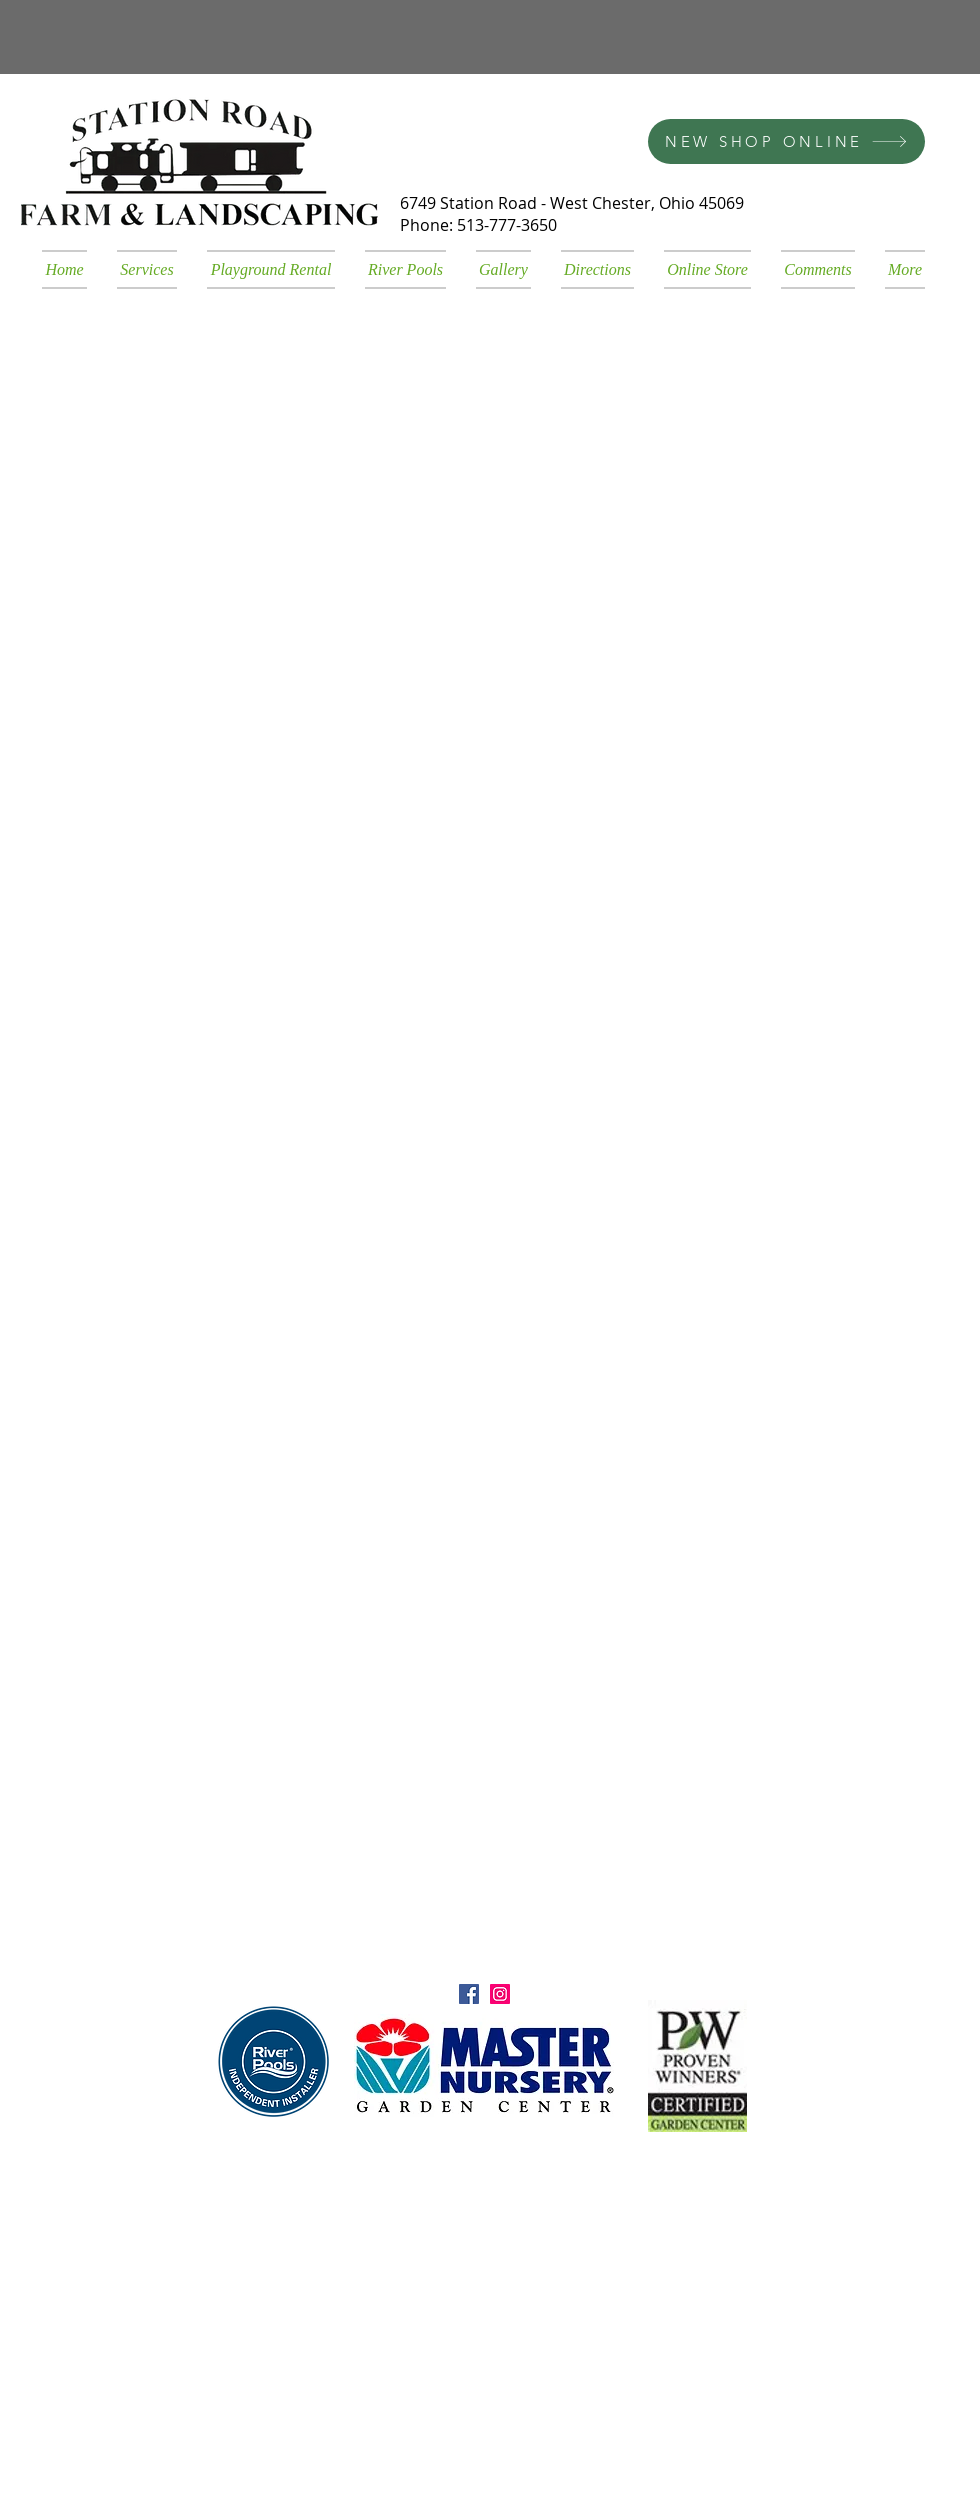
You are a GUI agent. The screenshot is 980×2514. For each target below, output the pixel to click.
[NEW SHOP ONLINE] (786, 141)
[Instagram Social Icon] (500, 1994)
